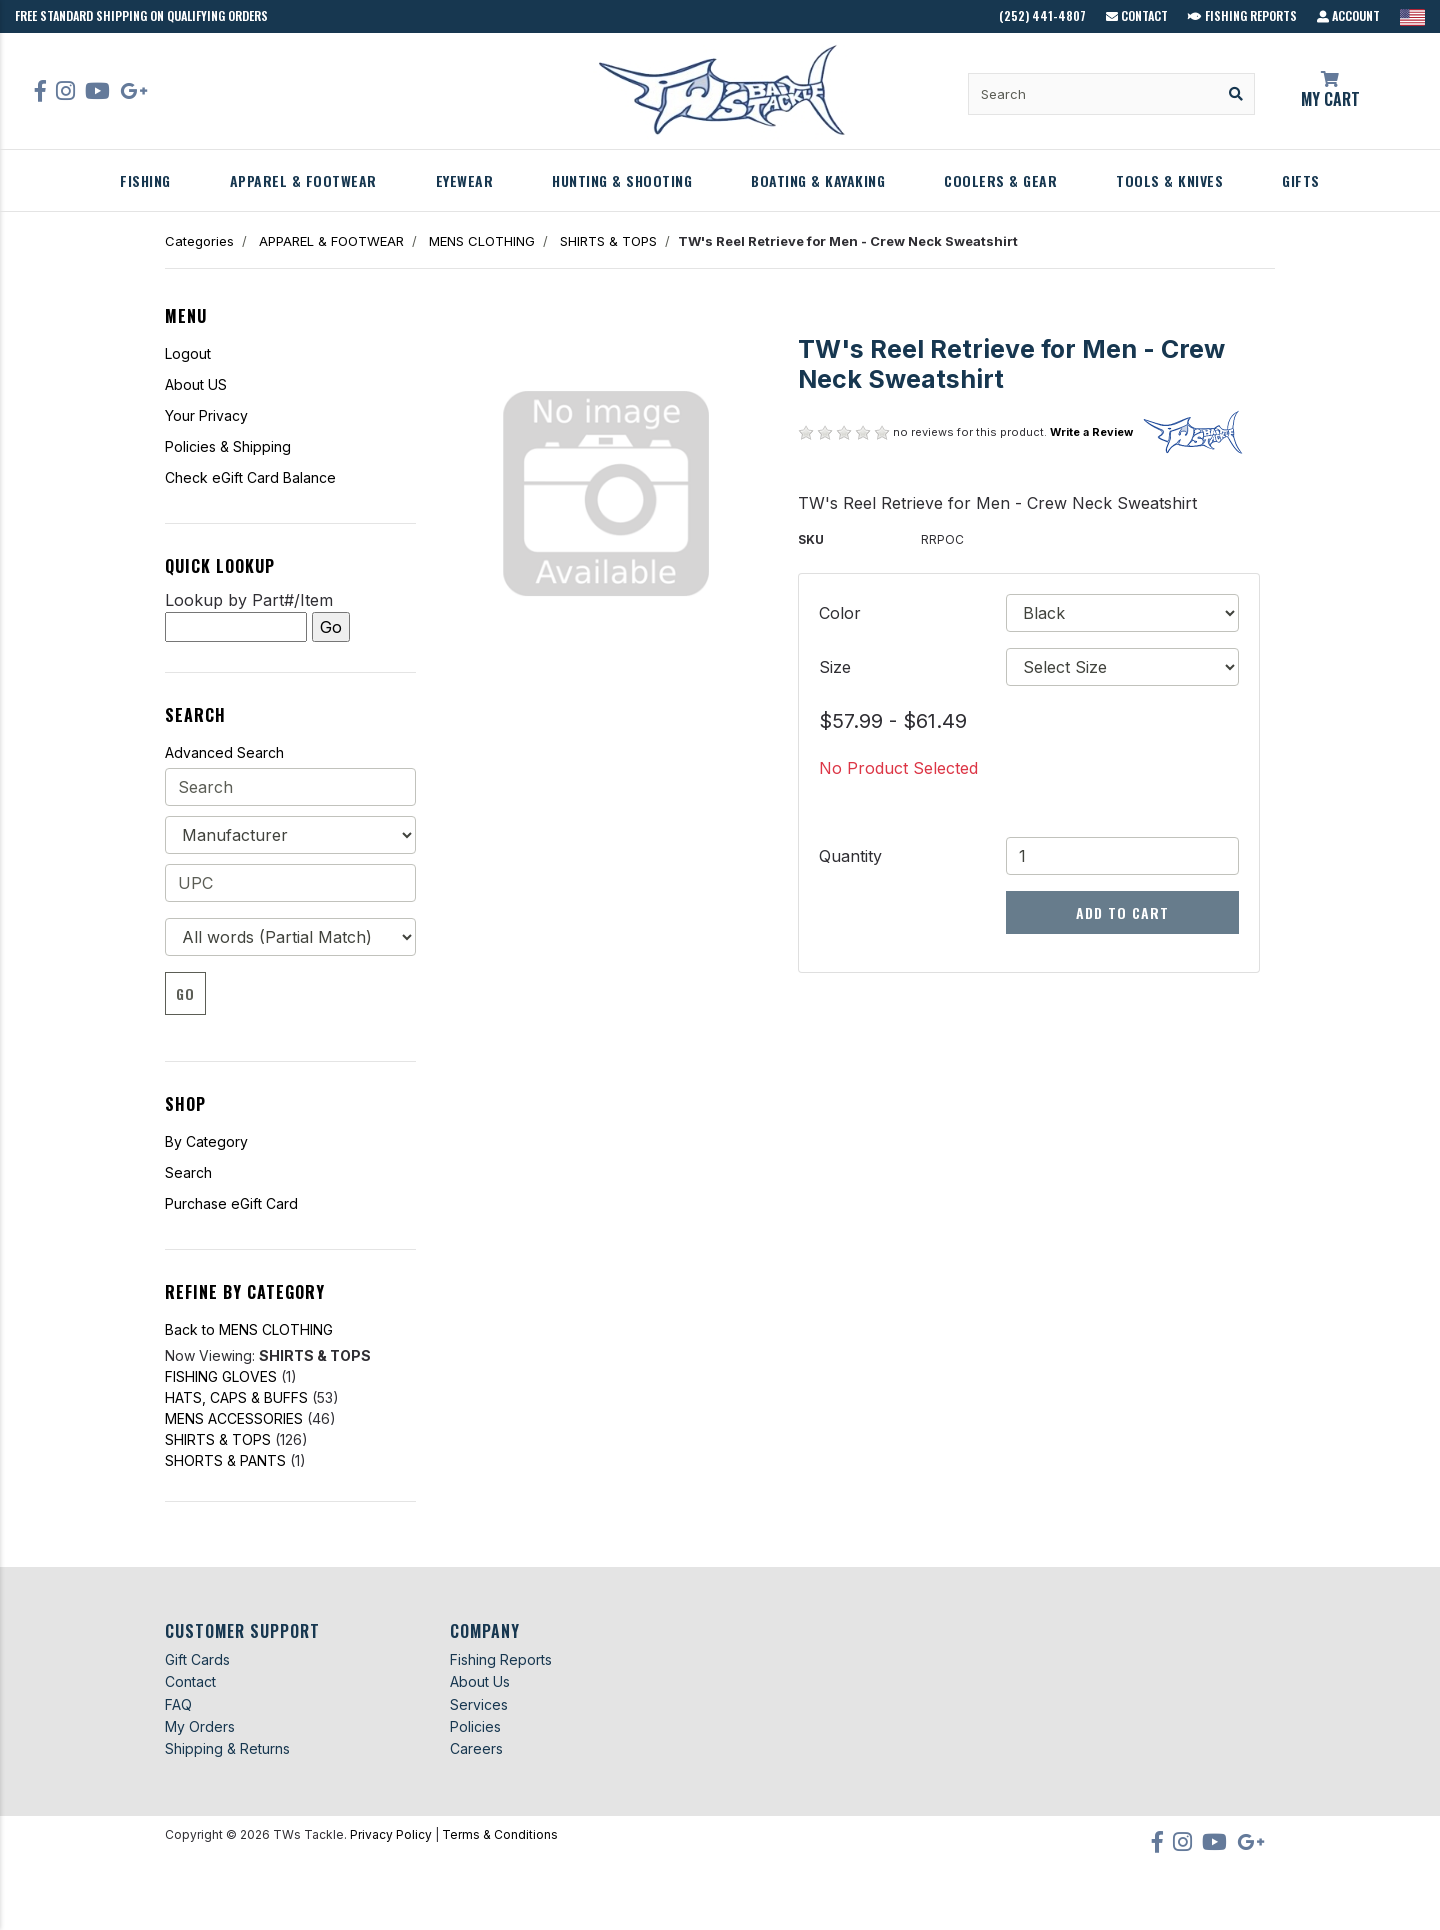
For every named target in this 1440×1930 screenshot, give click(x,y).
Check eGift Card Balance (250, 477)
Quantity (850, 856)
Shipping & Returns (227, 1748)
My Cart (1330, 91)
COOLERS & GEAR (1000, 180)
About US (196, 384)
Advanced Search (224, 752)
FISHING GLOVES (221, 1376)
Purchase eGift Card (231, 1203)
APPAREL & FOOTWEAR (303, 180)
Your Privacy (206, 415)
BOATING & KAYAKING (818, 180)
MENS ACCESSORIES (234, 1418)
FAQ (178, 1704)
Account (1348, 15)
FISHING (145, 180)
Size (835, 667)
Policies (475, 1726)
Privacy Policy (391, 1834)
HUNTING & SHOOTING (622, 180)
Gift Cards (197, 1659)
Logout (188, 353)
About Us (480, 1681)
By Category (206, 1141)
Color (840, 613)
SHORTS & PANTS (225, 1460)
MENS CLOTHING (482, 241)
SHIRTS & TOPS (608, 241)
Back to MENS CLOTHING (249, 1329)
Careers (476, 1748)
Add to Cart (1122, 912)
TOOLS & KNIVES (1169, 180)
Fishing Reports (1242, 15)
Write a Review (1091, 432)
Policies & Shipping (228, 446)
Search (188, 1172)
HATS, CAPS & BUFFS (236, 1397)
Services (479, 1704)
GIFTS (1301, 180)
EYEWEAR (465, 180)
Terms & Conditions (500, 1834)
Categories (199, 241)
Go (185, 993)
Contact (1137, 15)
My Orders (200, 1726)
